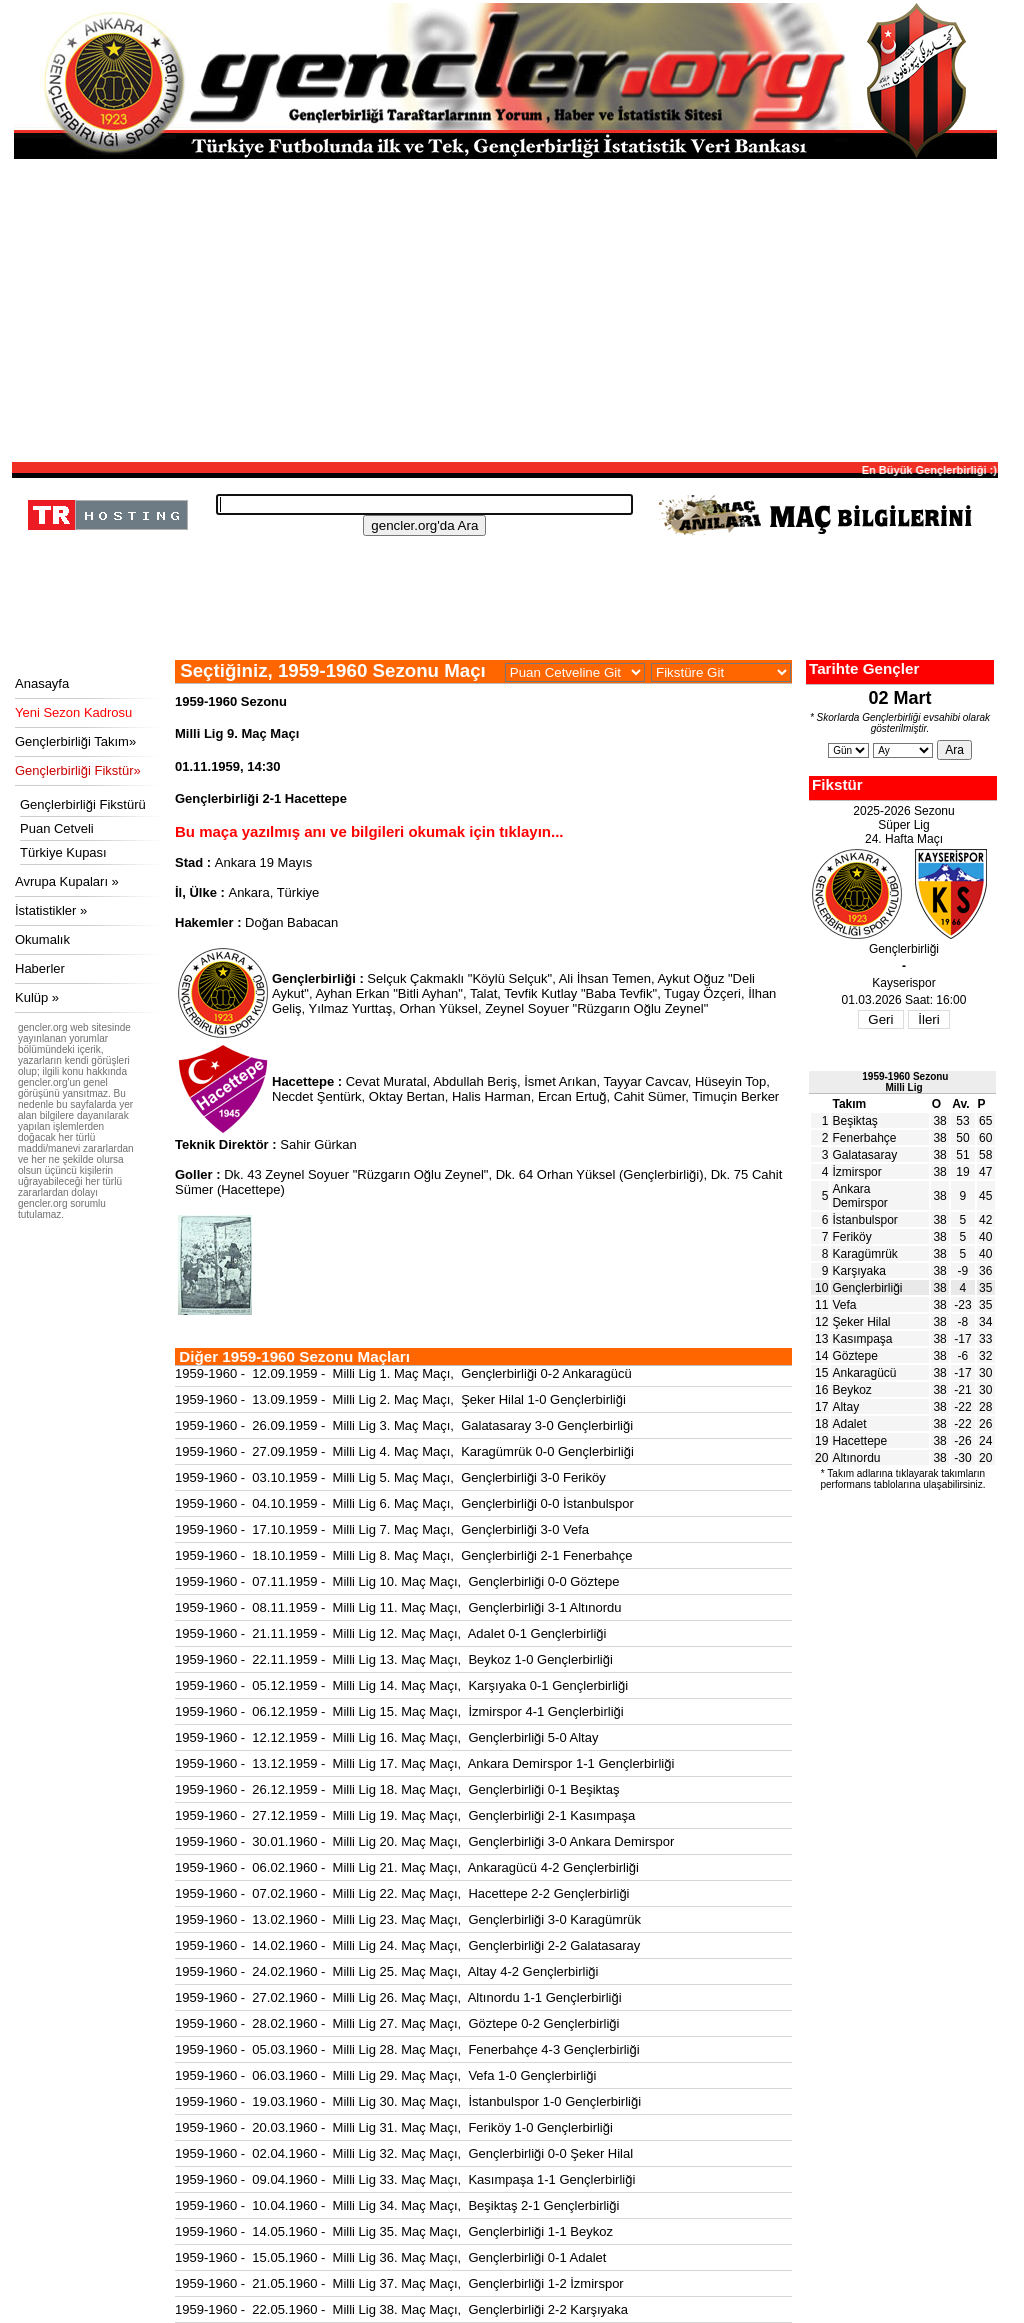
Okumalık (42, 939)
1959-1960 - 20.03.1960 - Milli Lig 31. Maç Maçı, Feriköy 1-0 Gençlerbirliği (394, 2127)
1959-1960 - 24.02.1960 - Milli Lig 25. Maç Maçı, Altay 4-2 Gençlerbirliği (386, 1971)
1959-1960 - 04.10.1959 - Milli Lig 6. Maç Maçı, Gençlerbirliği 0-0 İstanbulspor (404, 1503)
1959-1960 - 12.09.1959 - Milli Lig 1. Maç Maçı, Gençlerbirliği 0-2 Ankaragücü (403, 1373)
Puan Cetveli (57, 828)
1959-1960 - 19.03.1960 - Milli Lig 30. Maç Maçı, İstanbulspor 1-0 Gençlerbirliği (408, 2101)
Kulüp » (37, 997)
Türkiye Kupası (63, 852)
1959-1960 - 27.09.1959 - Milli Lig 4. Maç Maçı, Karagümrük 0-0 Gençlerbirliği (404, 1451)
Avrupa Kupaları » (67, 881)
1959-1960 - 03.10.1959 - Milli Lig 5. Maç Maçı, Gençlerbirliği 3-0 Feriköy (390, 1477)
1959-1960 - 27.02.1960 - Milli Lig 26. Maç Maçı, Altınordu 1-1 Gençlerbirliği (398, 1997)
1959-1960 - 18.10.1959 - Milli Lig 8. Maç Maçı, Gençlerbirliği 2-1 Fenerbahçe (403, 1555)
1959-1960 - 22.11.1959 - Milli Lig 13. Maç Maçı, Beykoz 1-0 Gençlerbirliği (394, 1659)
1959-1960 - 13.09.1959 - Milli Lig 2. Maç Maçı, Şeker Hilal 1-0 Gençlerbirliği (400, 1399)
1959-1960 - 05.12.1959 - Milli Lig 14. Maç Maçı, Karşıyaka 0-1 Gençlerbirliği (401, 1685)
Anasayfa (42, 683)
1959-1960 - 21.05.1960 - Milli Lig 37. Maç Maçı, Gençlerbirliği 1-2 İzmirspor (399, 2283)
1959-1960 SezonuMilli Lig (905, 1082)
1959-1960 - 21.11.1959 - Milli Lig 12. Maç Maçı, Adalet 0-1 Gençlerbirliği (390, 1633)
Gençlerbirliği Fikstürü (83, 804)
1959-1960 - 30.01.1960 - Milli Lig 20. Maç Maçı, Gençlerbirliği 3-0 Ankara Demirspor (424, 1841)
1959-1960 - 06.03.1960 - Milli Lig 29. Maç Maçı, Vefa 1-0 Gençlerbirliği (385, 2075)
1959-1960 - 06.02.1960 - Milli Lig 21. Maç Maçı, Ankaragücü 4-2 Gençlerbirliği (407, 1867)
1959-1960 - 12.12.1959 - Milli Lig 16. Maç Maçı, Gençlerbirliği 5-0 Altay (386, 1737)
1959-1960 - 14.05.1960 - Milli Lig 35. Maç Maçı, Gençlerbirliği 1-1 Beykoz (394, 2231)
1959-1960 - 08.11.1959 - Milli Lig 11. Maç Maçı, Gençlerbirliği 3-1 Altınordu (398, 1607)
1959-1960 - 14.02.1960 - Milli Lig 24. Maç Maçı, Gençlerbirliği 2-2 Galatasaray (407, 1945)
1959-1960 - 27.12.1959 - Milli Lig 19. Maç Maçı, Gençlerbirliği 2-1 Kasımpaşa (405, 1815)
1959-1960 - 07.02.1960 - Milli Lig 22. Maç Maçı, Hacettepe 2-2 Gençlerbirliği (402, 1893)
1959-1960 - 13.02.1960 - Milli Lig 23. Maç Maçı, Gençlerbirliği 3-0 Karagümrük (408, 1919)
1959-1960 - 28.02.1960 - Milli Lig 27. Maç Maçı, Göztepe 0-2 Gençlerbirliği (397, 2023)
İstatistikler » (51, 910)
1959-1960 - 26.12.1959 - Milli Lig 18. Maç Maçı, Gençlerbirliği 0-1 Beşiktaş (397, 1789)
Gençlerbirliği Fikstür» (78, 770)
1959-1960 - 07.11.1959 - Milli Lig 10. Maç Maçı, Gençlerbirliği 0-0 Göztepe (397, 1581)
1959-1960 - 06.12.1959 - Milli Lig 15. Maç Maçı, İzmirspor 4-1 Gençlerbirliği (399, 1711)
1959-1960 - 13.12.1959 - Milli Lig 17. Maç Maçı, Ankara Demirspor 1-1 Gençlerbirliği (424, 1763)
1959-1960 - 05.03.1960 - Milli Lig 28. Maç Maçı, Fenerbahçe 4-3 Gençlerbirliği (407, 2049)
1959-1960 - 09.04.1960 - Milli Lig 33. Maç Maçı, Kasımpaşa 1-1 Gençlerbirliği (405, 2179)
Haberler (40, 968)
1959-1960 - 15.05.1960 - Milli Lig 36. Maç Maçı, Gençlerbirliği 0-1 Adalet (390, 2257)
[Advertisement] (505, 309)
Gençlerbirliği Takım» (75, 741)
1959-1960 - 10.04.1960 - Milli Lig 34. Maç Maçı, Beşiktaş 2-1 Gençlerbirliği (397, 2205)
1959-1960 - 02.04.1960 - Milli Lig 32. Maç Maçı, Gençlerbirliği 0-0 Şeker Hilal (404, 2153)
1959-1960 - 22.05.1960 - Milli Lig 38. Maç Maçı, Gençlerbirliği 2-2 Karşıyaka (401, 2309)
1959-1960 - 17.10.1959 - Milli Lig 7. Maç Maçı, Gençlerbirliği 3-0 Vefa (382, 1529)
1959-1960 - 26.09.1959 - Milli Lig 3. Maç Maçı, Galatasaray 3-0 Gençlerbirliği (404, 1425)
